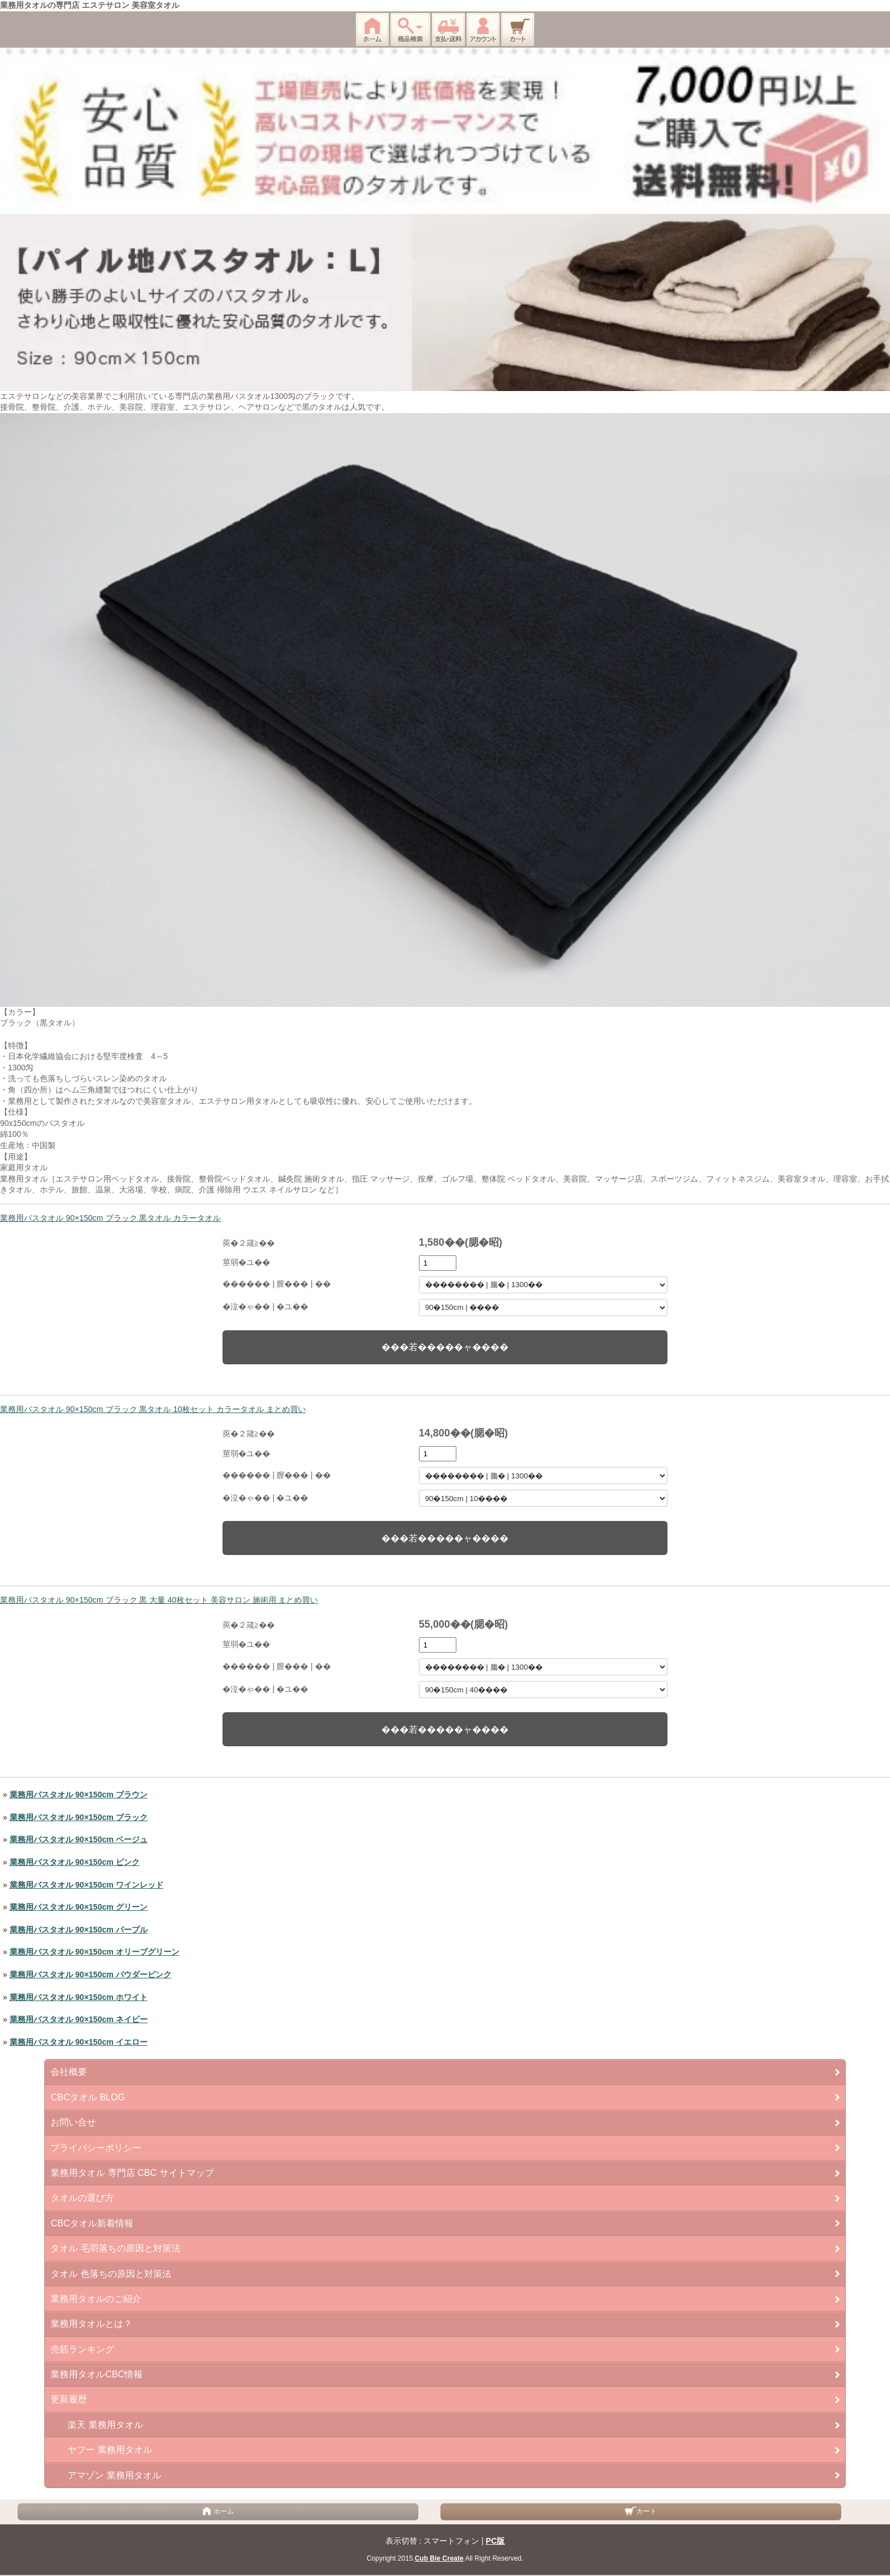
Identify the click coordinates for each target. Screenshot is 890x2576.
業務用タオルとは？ (91, 2324)
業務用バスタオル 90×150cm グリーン (79, 1906)
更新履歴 (69, 2399)
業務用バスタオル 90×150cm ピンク (75, 1862)
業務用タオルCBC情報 (96, 2374)
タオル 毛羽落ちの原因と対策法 (115, 2248)
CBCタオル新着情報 (92, 2223)
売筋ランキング (82, 2349)
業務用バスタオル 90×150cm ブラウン (79, 1794)
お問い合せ (73, 2122)
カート (641, 2511)
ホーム (218, 2511)
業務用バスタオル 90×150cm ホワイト (79, 1997)
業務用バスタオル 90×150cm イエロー (79, 2041)
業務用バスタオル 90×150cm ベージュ (79, 1839)
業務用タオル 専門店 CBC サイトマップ (132, 2173)
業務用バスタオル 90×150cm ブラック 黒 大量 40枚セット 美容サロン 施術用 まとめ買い (159, 1599)
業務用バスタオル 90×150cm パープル (79, 1929)
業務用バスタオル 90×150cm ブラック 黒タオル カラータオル (110, 1217)
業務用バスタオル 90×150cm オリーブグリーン (94, 1951)
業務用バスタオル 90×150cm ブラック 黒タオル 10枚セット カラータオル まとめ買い (153, 1409)
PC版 (495, 2540)
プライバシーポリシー (96, 2148)
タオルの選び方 (82, 2198)
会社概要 (69, 2072)
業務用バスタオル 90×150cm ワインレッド (86, 1884)
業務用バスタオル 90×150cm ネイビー (79, 2019)
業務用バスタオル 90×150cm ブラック (79, 1817)
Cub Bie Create (439, 2558)
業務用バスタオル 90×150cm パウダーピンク (90, 1974)
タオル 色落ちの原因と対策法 (111, 2274)
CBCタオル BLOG (88, 2097)
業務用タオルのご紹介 (96, 2299)
